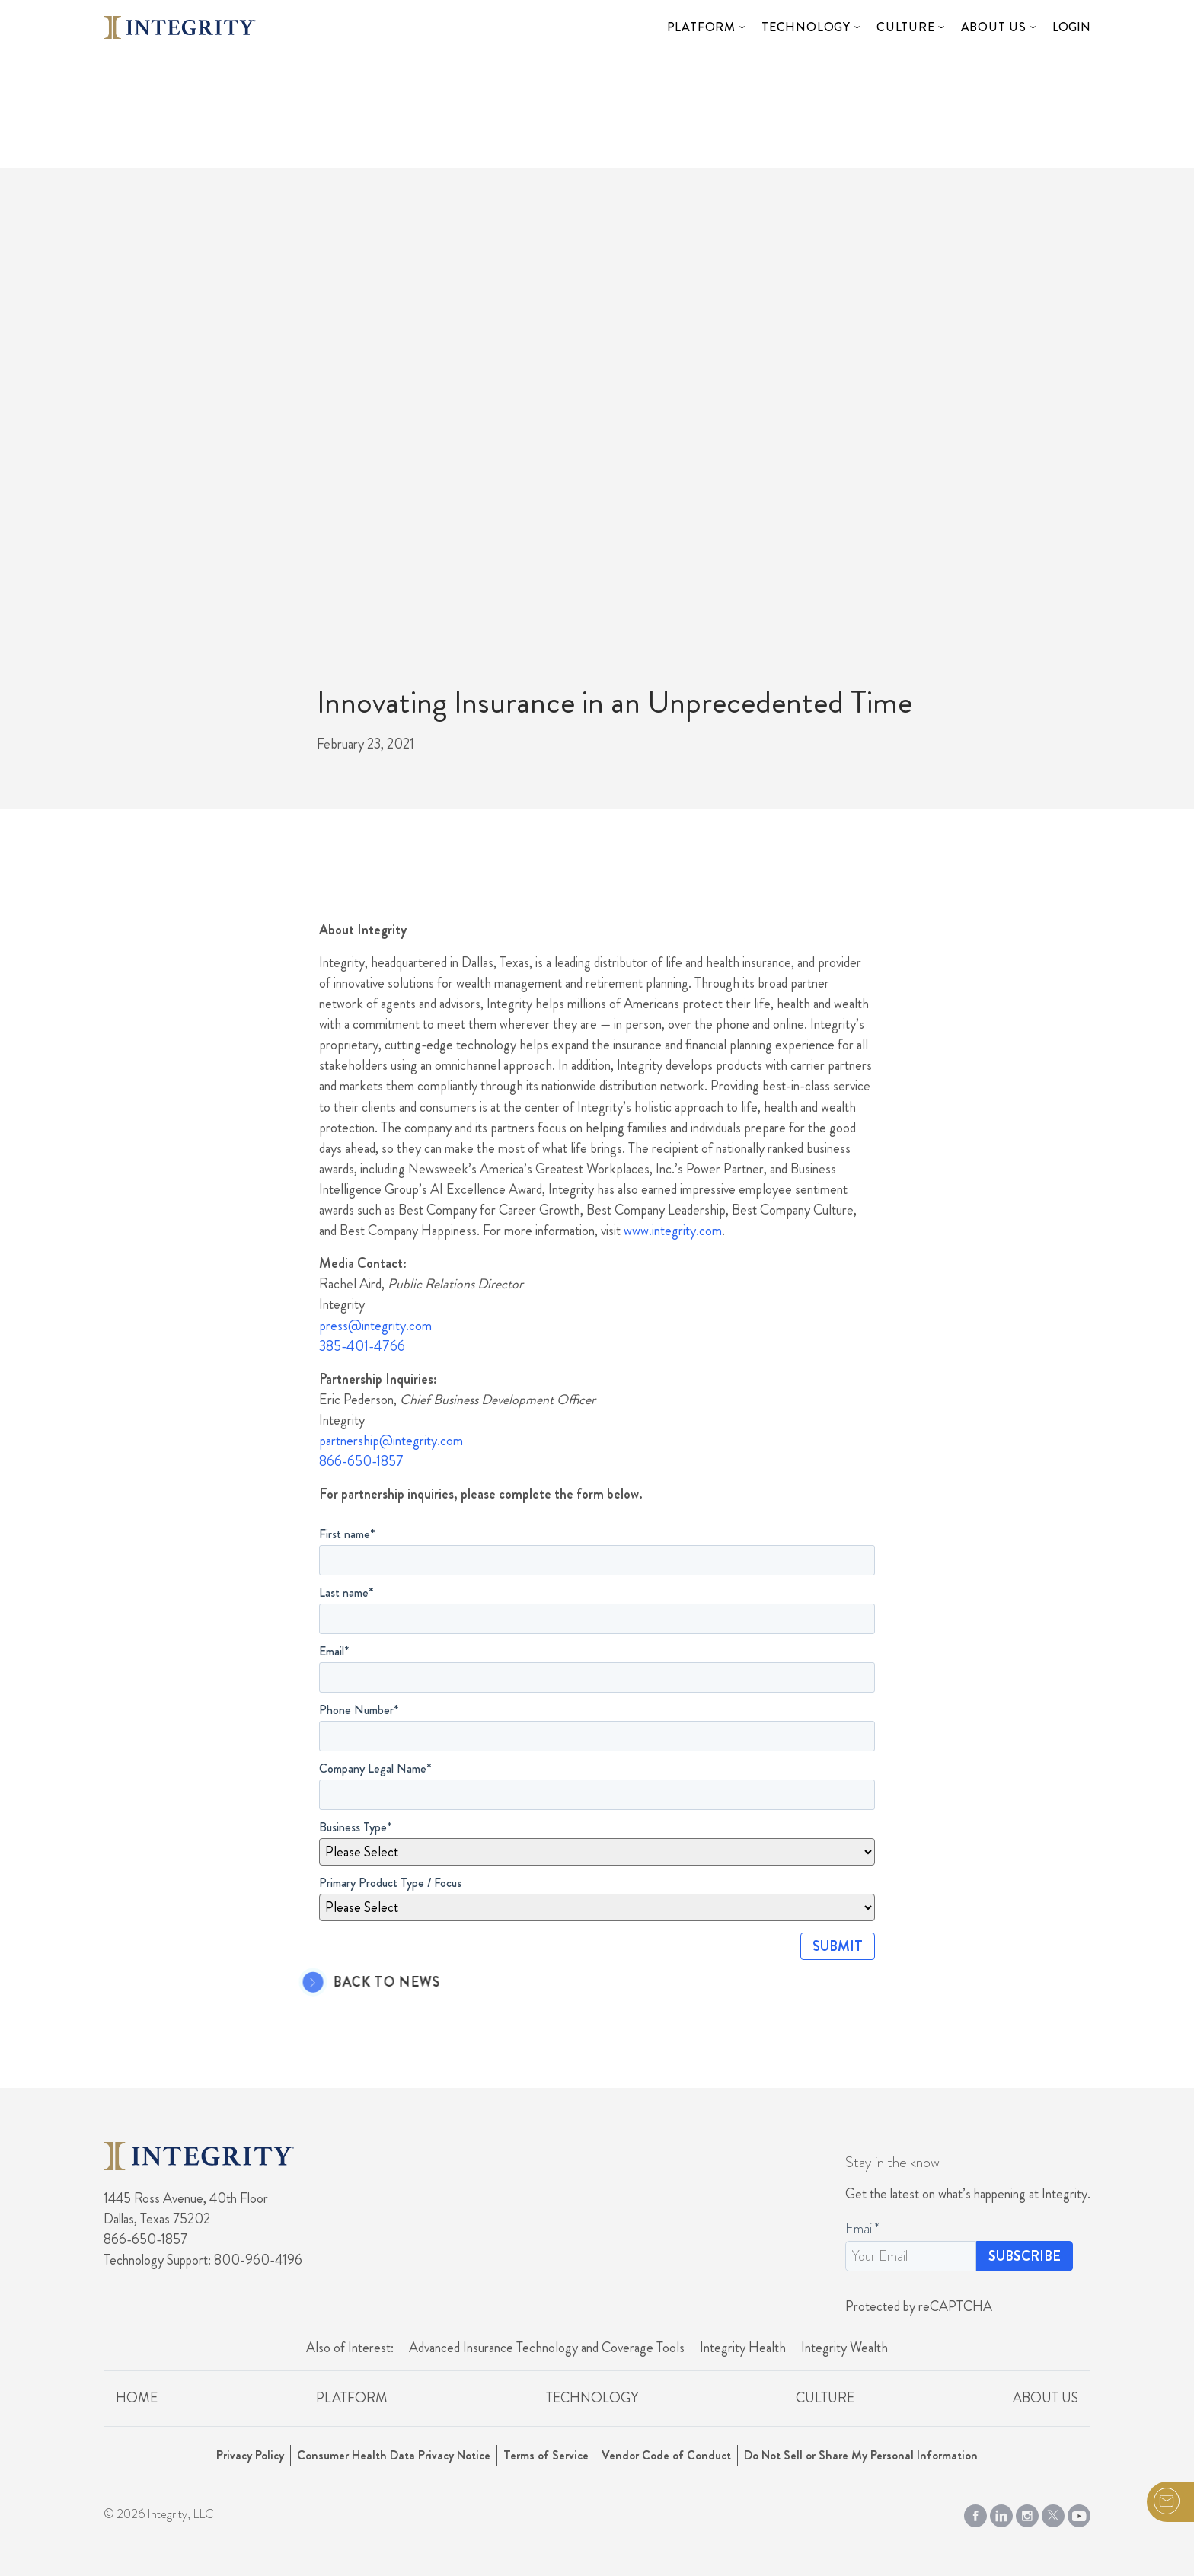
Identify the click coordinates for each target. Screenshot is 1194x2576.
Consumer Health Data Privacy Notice (393, 2455)
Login (1071, 27)
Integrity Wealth (844, 2347)
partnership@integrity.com (391, 1441)
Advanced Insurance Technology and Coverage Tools (547, 2347)
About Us (993, 27)
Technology (806, 27)
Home (137, 2398)
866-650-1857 (361, 1461)
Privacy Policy (250, 2455)
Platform (701, 27)
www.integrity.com (673, 1230)
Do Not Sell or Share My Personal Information (861, 2455)
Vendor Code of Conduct (666, 2455)
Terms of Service (546, 2455)
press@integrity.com (375, 1326)
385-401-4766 (362, 1346)
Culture (905, 27)
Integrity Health (743, 2347)
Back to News (363, 1982)
